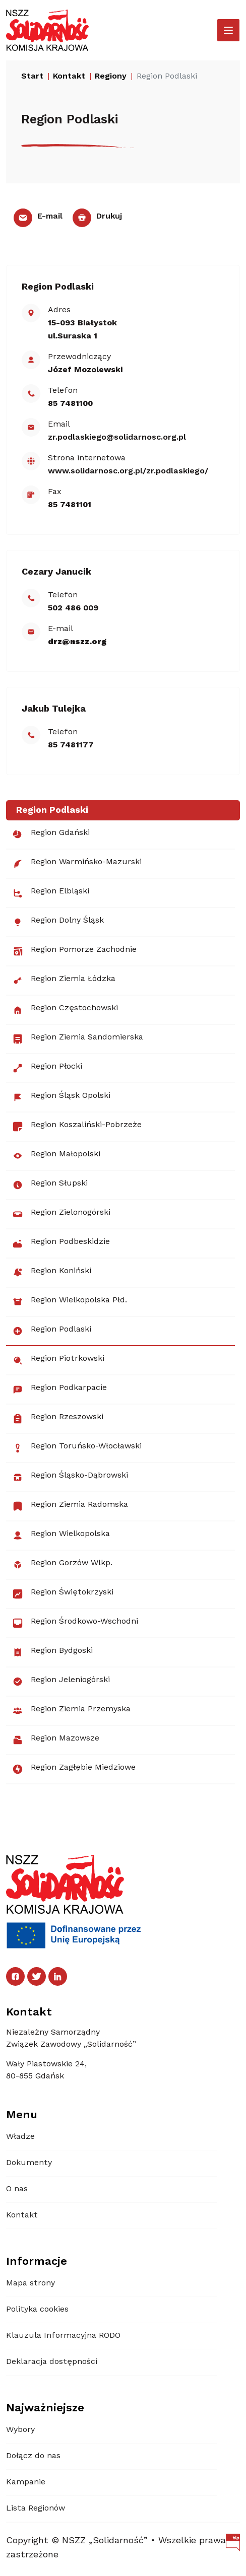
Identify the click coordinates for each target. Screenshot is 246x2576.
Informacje (36, 2261)
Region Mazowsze (55, 1740)
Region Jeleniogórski (61, 1681)
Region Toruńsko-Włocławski (77, 1447)
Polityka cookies (37, 2310)
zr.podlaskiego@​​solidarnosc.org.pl (117, 438)
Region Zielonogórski (61, 1214)
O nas (17, 2189)
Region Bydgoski (52, 1652)
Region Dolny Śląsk (58, 922)
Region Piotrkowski (58, 1360)
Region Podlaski (51, 1331)
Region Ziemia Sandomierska (77, 1039)
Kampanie (25, 2482)
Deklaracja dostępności (51, 2362)
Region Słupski (50, 1185)
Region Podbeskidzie (61, 1243)
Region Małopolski (56, 1155)
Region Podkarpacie (59, 1389)
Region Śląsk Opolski (61, 1097)
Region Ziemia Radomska (70, 1506)
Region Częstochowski (65, 1009)
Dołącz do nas (33, 2456)
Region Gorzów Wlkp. (62, 1564)
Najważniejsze (45, 2408)
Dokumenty (29, 2163)
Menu (21, 2115)
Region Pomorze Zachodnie (74, 951)
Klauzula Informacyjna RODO (63, 2336)
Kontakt (22, 2215)
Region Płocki (47, 1068)
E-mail (38, 217)
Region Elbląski (50, 892)
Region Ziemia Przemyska (71, 1710)
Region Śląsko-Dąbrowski (70, 1477)
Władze (20, 2137)
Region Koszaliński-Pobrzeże (77, 1126)
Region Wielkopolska (61, 1535)
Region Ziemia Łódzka (63, 980)
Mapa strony (30, 2283)
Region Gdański (51, 834)
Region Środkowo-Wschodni (75, 1623)
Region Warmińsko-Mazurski (77, 863)
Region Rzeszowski (57, 1418)
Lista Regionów (35, 2508)
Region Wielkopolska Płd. (69, 1301)
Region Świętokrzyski (62, 1593)
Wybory (20, 2430)
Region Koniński (51, 1272)
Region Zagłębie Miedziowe (74, 1769)
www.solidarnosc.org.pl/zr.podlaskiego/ (128, 471)
